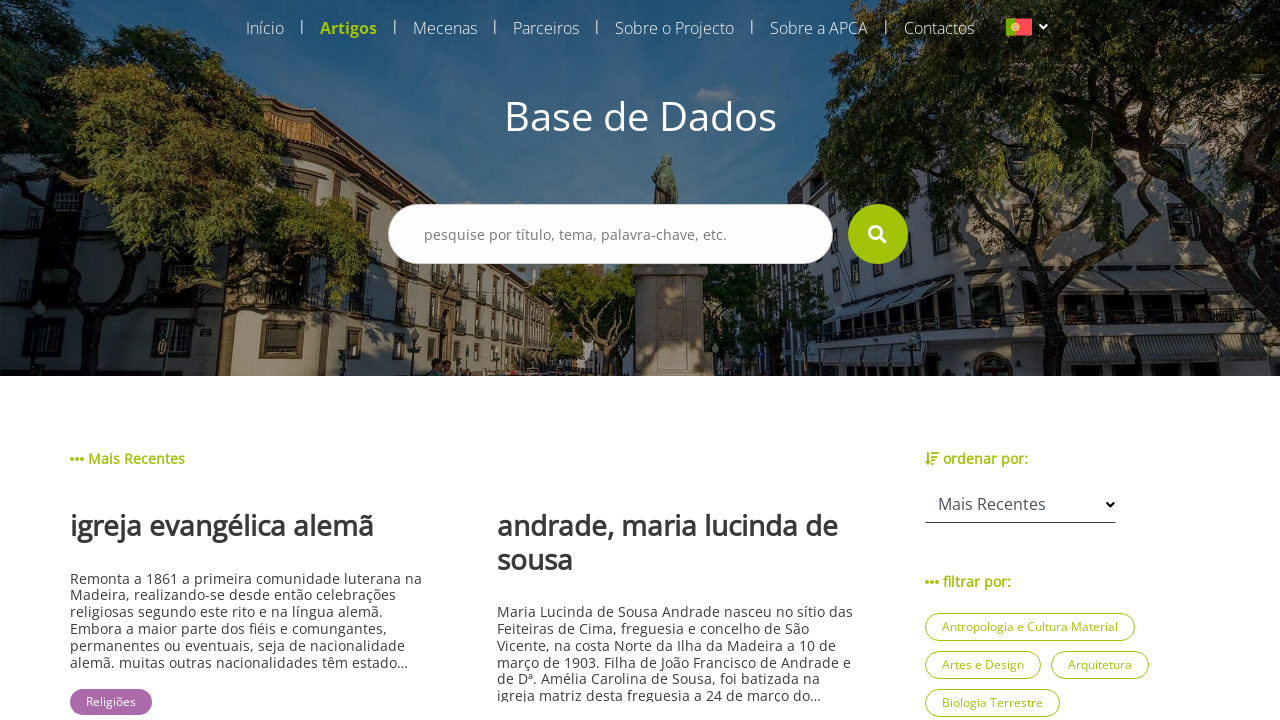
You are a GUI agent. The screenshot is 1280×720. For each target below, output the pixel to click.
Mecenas (445, 28)
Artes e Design (983, 664)
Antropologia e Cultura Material (1030, 626)
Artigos (348, 28)
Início (265, 28)
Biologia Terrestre (992, 702)
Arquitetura (1100, 664)
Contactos (939, 28)
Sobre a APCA (819, 28)
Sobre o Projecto (674, 28)
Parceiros (546, 28)
